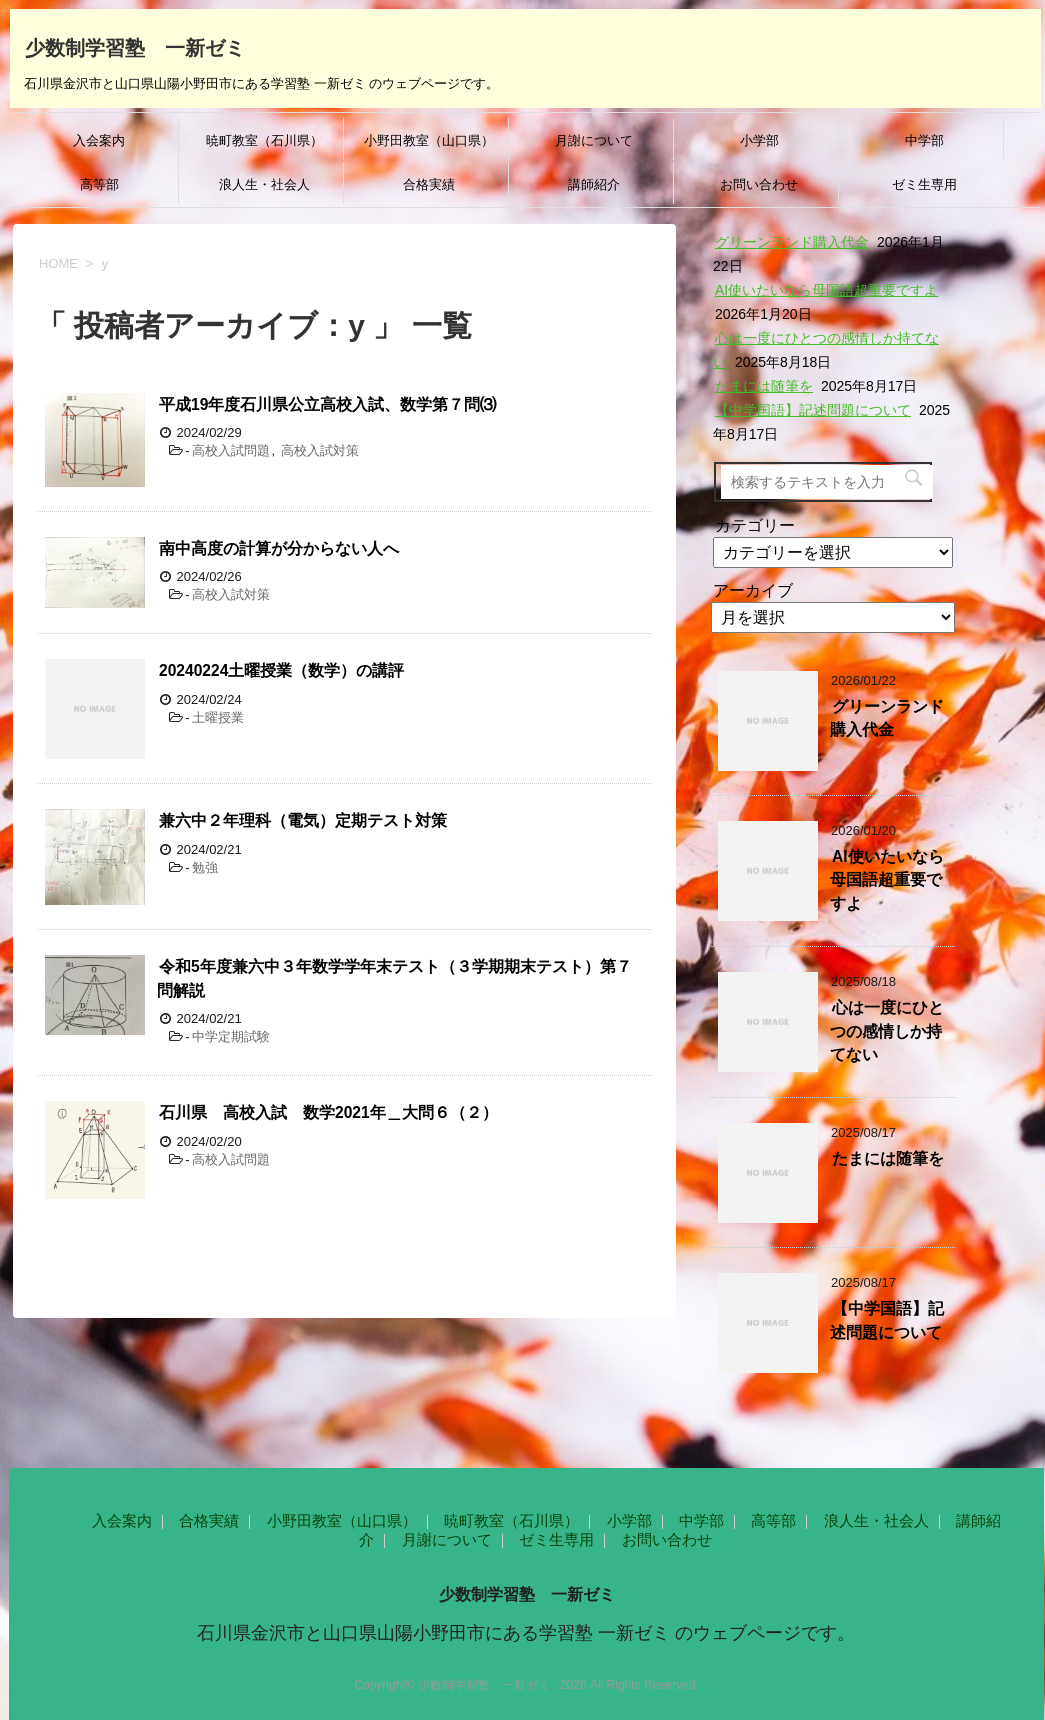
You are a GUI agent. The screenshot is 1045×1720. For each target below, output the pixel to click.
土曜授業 (218, 717)
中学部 (924, 140)
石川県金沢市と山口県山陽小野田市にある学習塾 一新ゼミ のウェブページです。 (526, 1633)
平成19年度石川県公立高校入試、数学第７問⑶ (327, 404)
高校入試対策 (320, 450)
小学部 (759, 140)
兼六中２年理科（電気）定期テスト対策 (303, 820)
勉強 (205, 867)
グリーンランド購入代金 (792, 242)
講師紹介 (594, 184)
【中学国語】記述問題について (813, 410)
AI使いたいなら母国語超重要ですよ (826, 290)
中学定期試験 (231, 1036)
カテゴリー (755, 525)
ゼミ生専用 (924, 184)
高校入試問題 (231, 450)
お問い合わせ (759, 184)
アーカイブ (753, 590)
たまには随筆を (764, 386)
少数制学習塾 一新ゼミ (135, 46)
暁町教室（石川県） (264, 140)
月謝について (594, 140)
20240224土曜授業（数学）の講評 (281, 670)
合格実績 (429, 184)
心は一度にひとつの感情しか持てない (887, 1031)
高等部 (99, 184)
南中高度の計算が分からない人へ (279, 548)
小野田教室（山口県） (429, 140)
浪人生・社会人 (264, 184)
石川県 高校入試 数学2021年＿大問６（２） (328, 1112)
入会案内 (99, 140)
